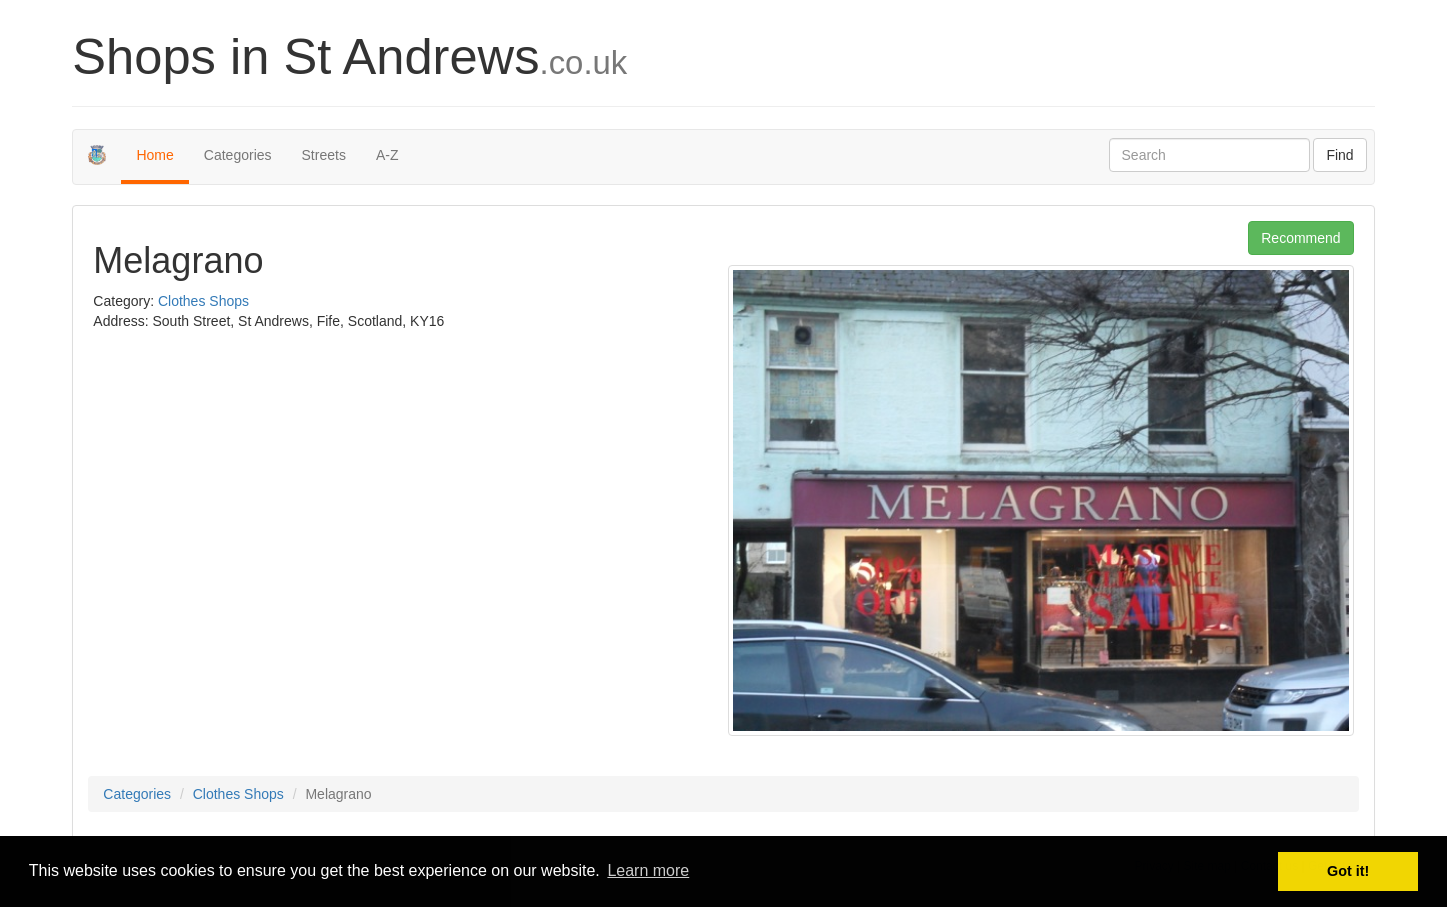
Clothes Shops (203, 301)
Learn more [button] (648, 870)
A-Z (387, 155)
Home (154, 155)
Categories (238, 155)
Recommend (1300, 238)
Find (1339, 155)
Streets (324, 155)
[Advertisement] (261, 491)
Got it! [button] (1348, 871)
